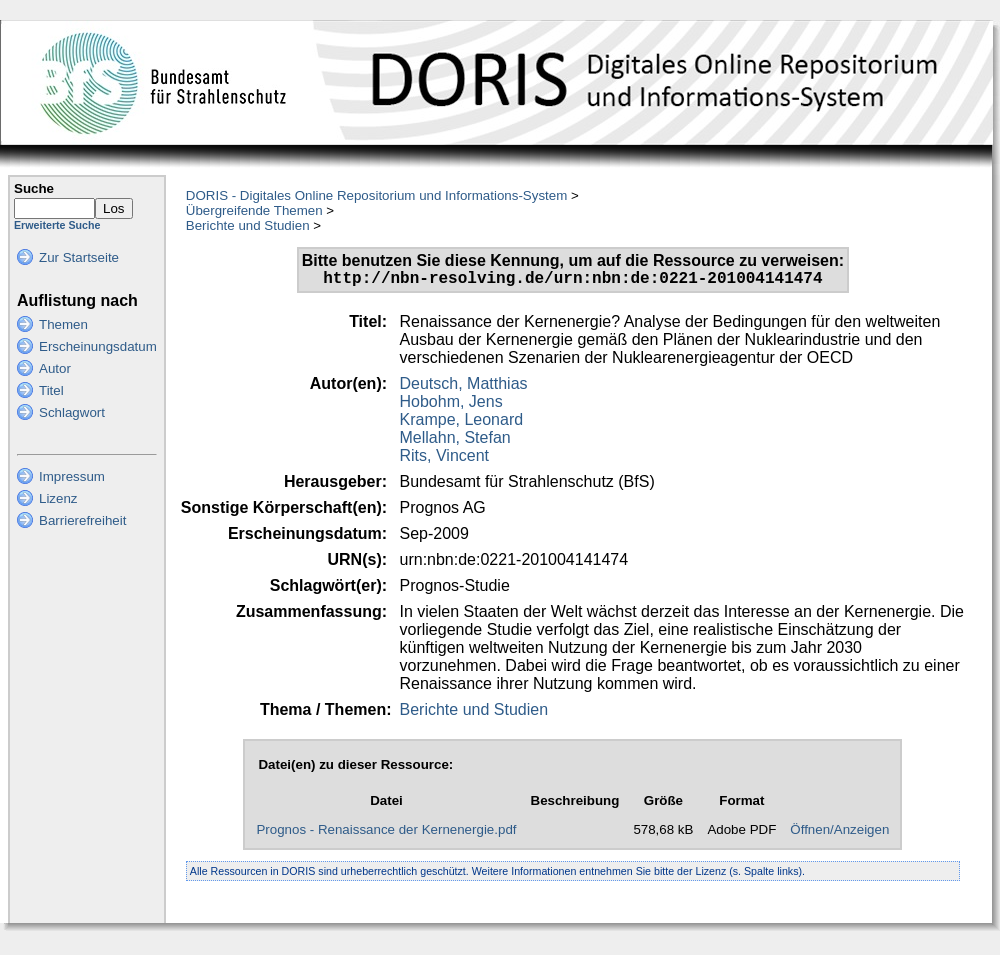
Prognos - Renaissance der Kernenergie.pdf (386, 833)
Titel (51, 390)
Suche (34, 188)
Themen (63, 324)
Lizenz (58, 498)
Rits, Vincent (445, 459)
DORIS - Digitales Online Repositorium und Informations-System (376, 195)
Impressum (72, 476)
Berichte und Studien (248, 225)
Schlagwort (72, 412)
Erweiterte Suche (57, 225)
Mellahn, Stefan (455, 441)
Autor (55, 368)
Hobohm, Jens (451, 405)
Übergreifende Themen (254, 210)
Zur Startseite (79, 257)
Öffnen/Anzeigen (839, 833)
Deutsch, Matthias (464, 387)
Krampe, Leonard (462, 423)
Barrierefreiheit (82, 520)
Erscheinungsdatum (98, 346)
